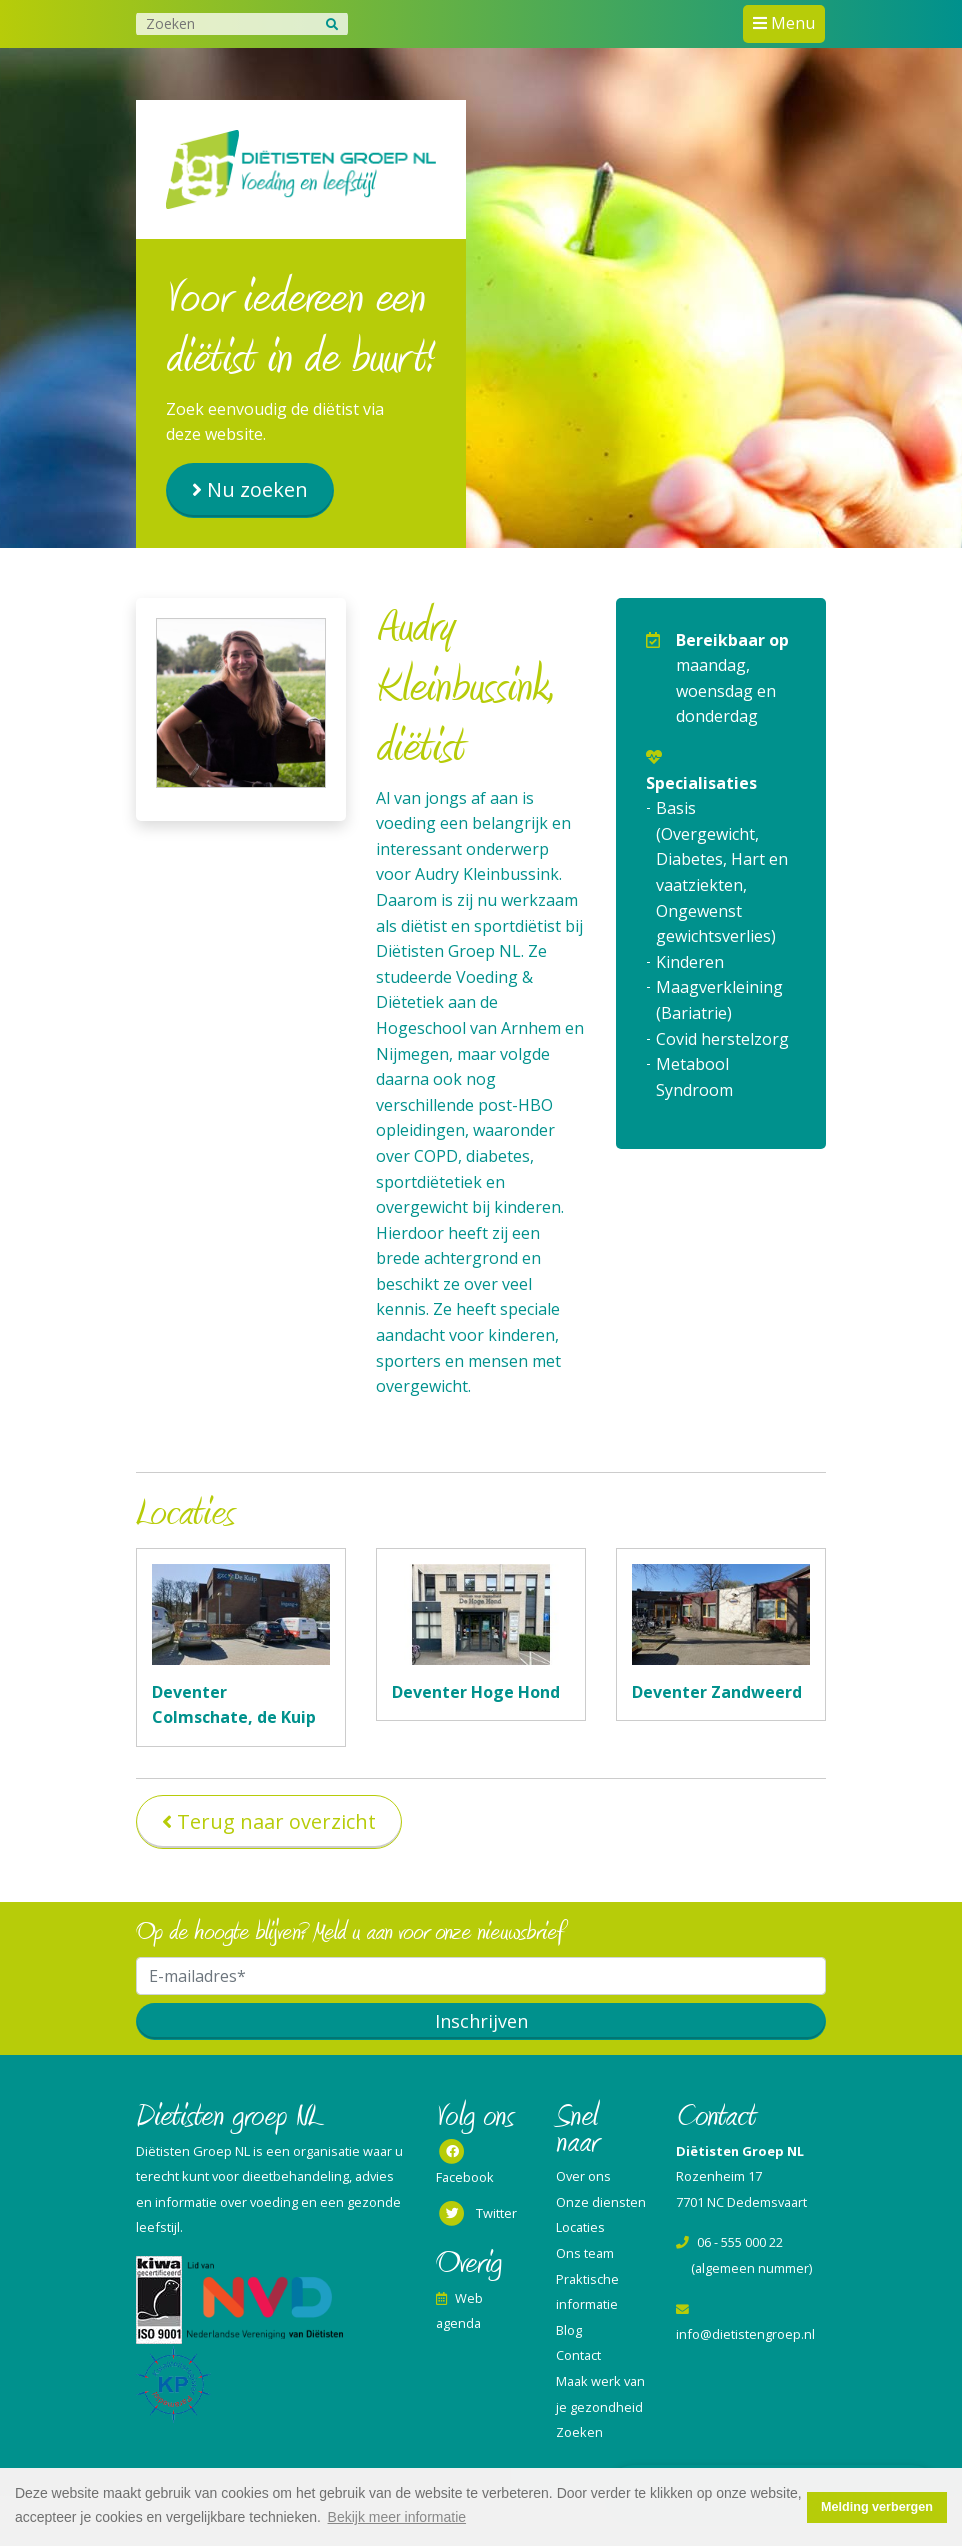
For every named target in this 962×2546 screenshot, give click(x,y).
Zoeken (579, 2432)
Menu (791, 23)
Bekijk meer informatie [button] (397, 2517)
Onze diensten (601, 2202)
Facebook (465, 2162)
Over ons (583, 2176)
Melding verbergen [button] (877, 2507)
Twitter (476, 2214)
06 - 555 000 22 (729, 2242)
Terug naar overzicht (276, 1821)
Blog (569, 2330)
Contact (578, 2355)
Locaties (580, 2227)
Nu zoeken (257, 489)
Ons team (585, 2253)
